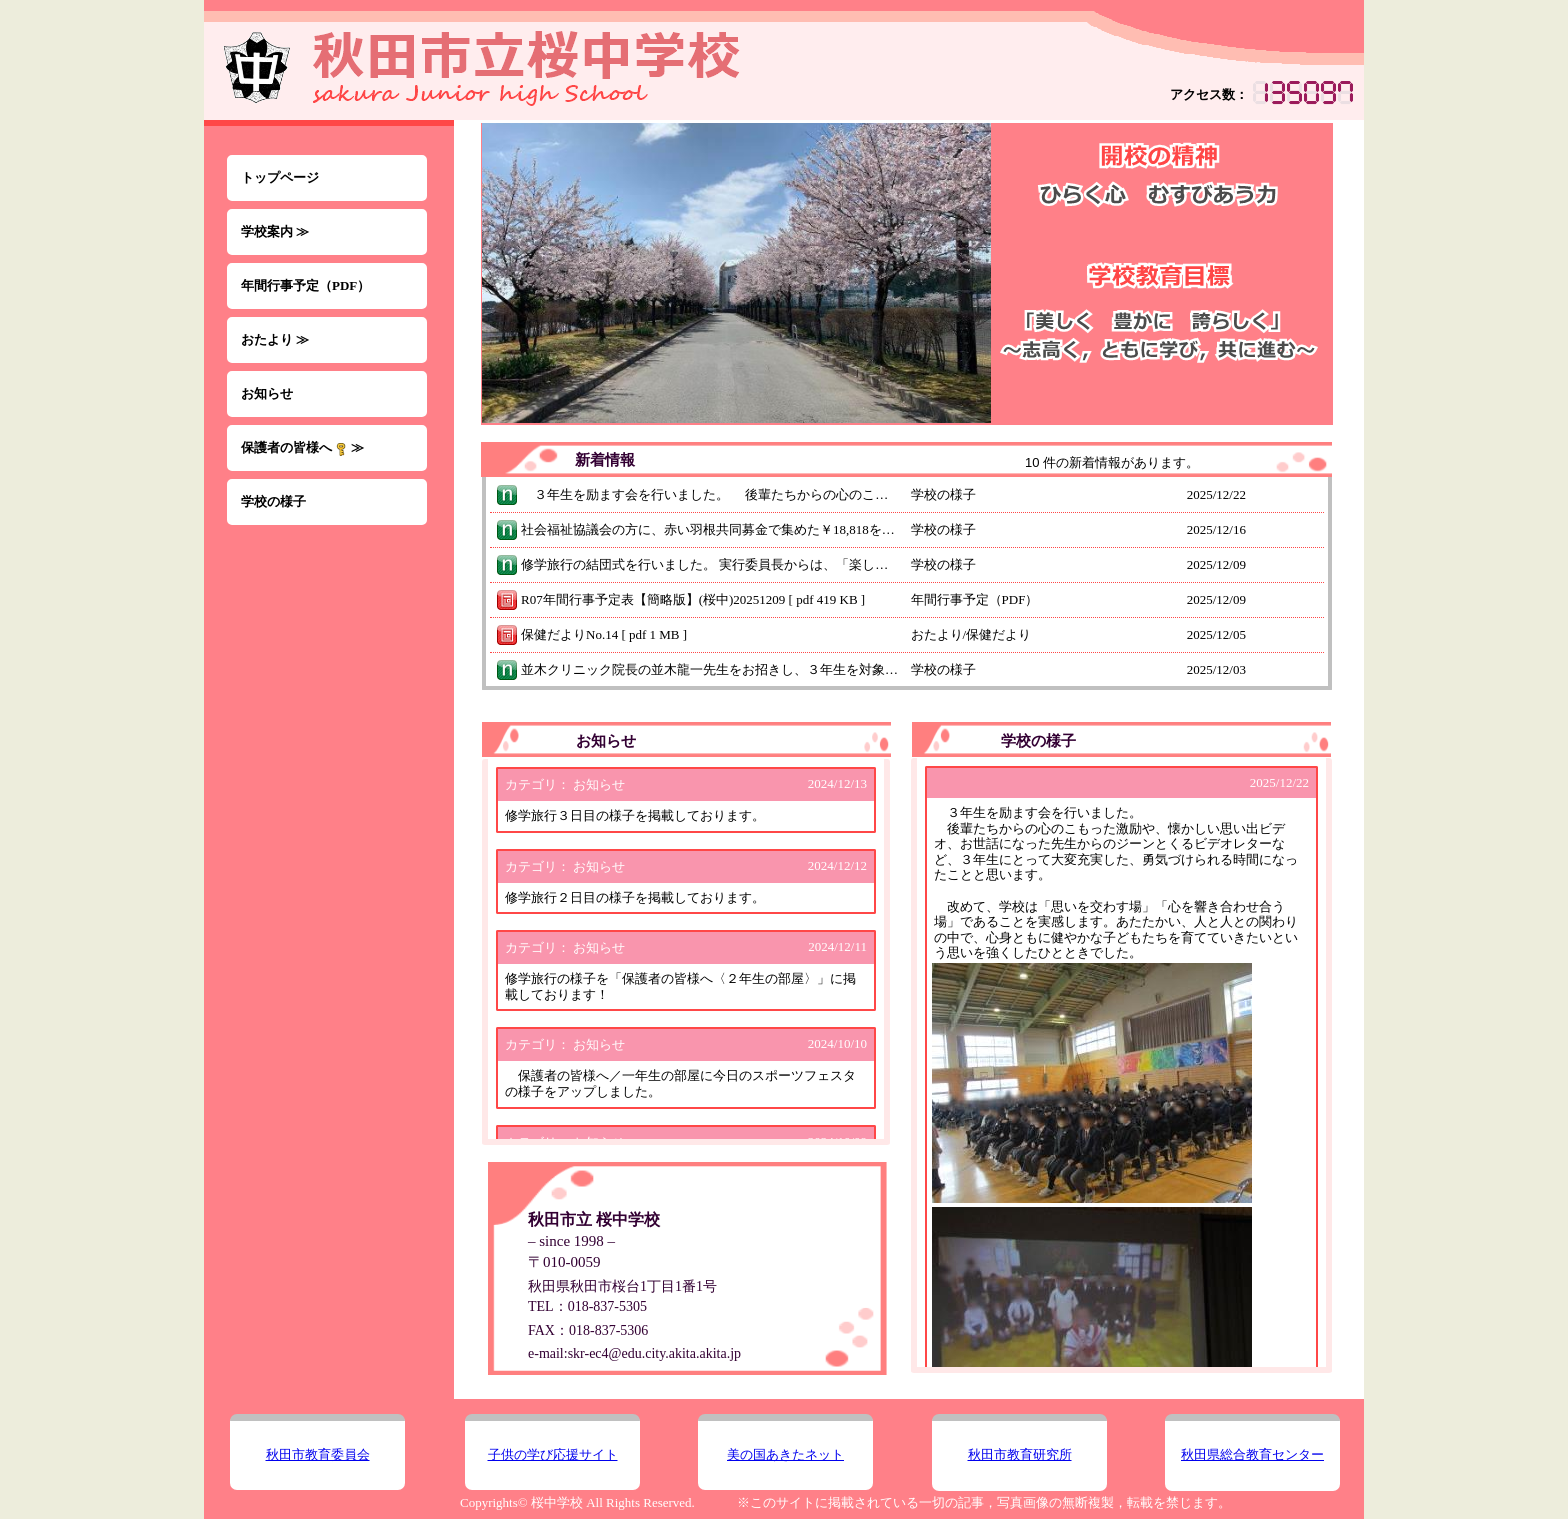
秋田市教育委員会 (318, 1454)
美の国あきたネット (785, 1454)
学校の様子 (273, 501)
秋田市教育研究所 (1020, 1454)
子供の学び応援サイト (553, 1454)
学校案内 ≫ (275, 231)
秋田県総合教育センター (1252, 1454)
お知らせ (267, 393)
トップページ (280, 177)
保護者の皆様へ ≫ (302, 448)
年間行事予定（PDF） (305, 285)
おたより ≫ (275, 339)
